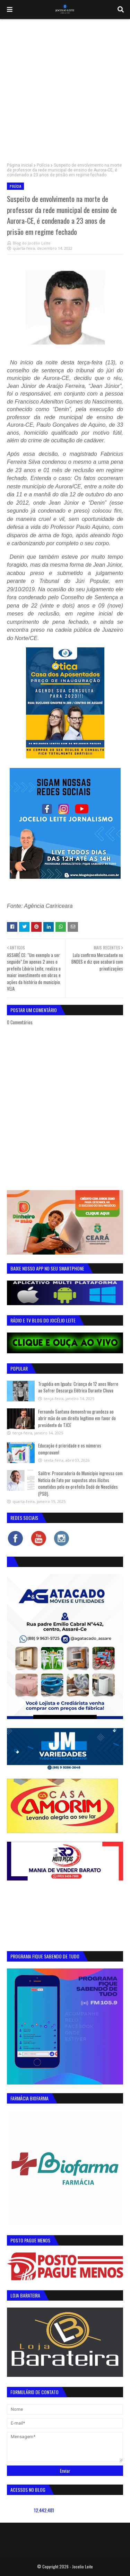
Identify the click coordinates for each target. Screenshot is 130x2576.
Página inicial (20, 165)
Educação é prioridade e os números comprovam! (69, 1449)
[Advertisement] (65, 87)
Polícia (43, 165)
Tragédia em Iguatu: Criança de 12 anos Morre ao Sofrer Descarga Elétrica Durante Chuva (78, 1387)
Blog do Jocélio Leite (32, 243)
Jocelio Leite (82, 2566)
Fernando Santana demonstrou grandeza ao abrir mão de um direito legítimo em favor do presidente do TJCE (77, 1418)
